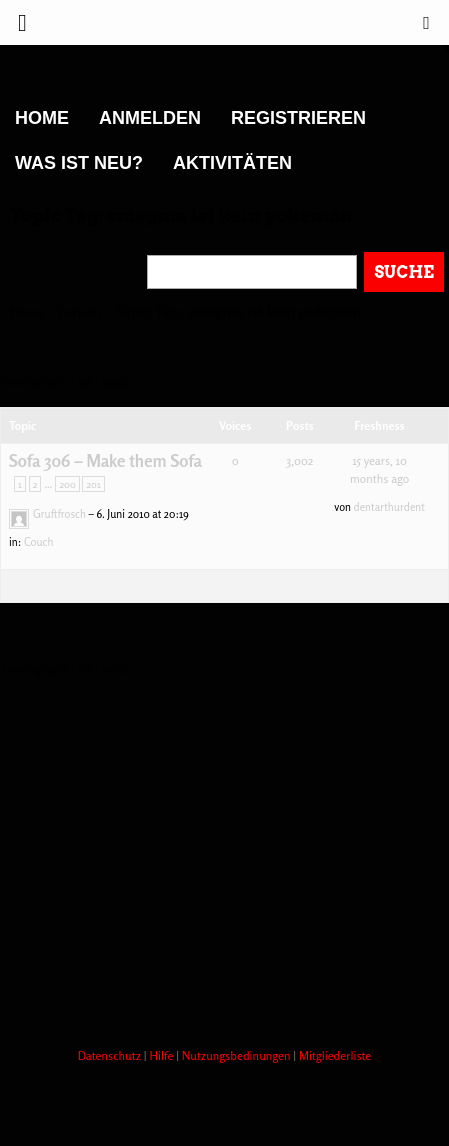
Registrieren (298, 118)
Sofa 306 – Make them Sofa (105, 460)
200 (67, 484)
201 (93, 484)
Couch (39, 542)
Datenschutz (111, 1055)
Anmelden (150, 118)
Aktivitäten (232, 163)
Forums (81, 311)
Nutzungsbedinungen (238, 1055)
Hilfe (162, 1055)
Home (42, 118)
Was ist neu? (79, 163)
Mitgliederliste (335, 1055)
